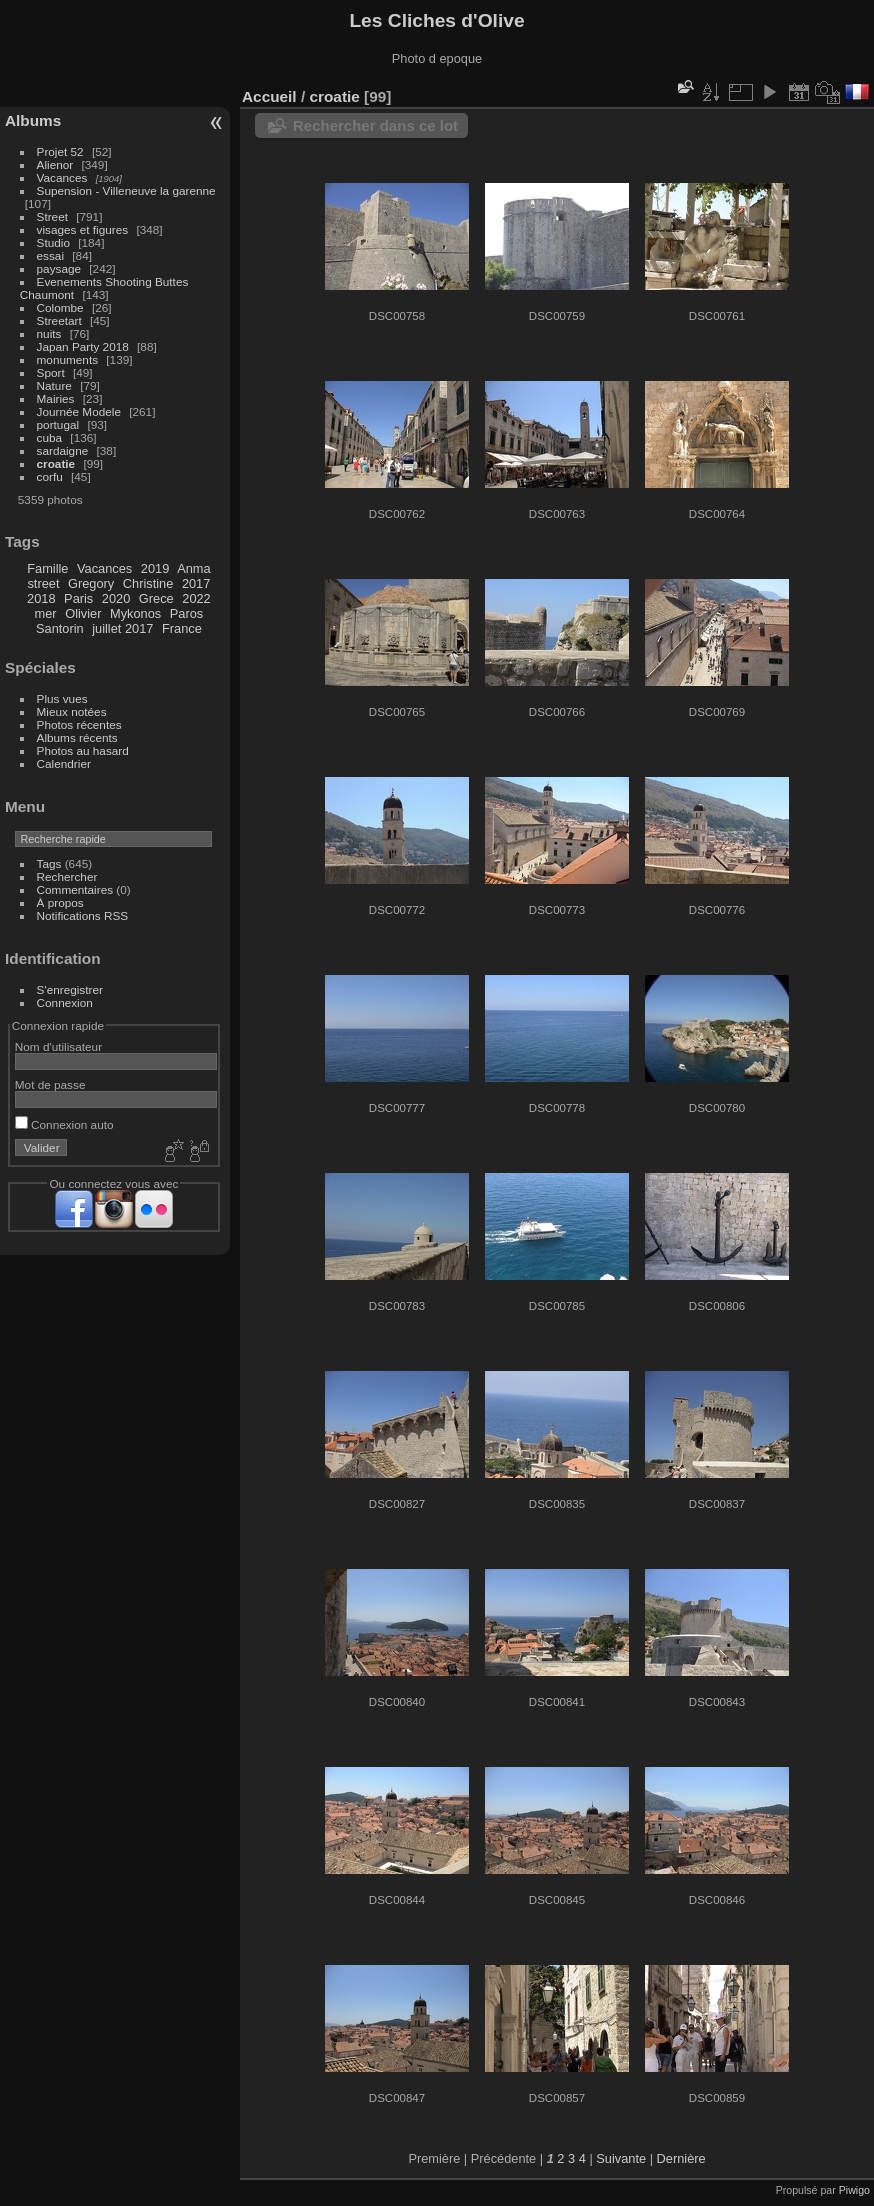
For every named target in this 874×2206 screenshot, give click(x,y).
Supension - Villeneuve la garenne (126, 190)
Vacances (62, 177)
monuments (67, 359)
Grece (156, 598)
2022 (196, 598)
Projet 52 (60, 151)
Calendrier (64, 763)
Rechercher (67, 876)
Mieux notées (72, 711)
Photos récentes (79, 724)
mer (46, 613)
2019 (155, 568)
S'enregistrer (70, 989)
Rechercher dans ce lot (375, 125)
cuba (50, 437)
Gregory (91, 583)
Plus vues (62, 698)
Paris (78, 598)
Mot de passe (50, 1084)
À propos (60, 902)
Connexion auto (64, 1124)
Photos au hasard (83, 750)
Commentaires (75, 889)
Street (52, 216)
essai (50, 255)
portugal (58, 424)
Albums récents (77, 737)
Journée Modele (79, 411)
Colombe (60, 307)
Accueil (269, 96)
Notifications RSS (83, 915)
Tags (49, 863)
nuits (49, 333)
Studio (53, 242)
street (43, 583)
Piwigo (854, 2190)
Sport (51, 372)
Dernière (681, 2158)
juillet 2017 (122, 628)
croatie (56, 463)
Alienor (55, 164)
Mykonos (135, 613)
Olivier (83, 613)
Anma (193, 568)
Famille (47, 568)
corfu (50, 476)
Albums (33, 120)
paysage (59, 268)
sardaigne (63, 450)
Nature (54, 385)
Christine (148, 583)
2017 (196, 583)
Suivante (621, 2158)
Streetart (59, 320)
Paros (186, 613)
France (182, 628)
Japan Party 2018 (83, 346)
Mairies (56, 398)
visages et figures (83, 229)
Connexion (65, 1002)
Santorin (60, 628)
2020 (116, 598)
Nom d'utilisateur (58, 1046)
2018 (41, 598)
